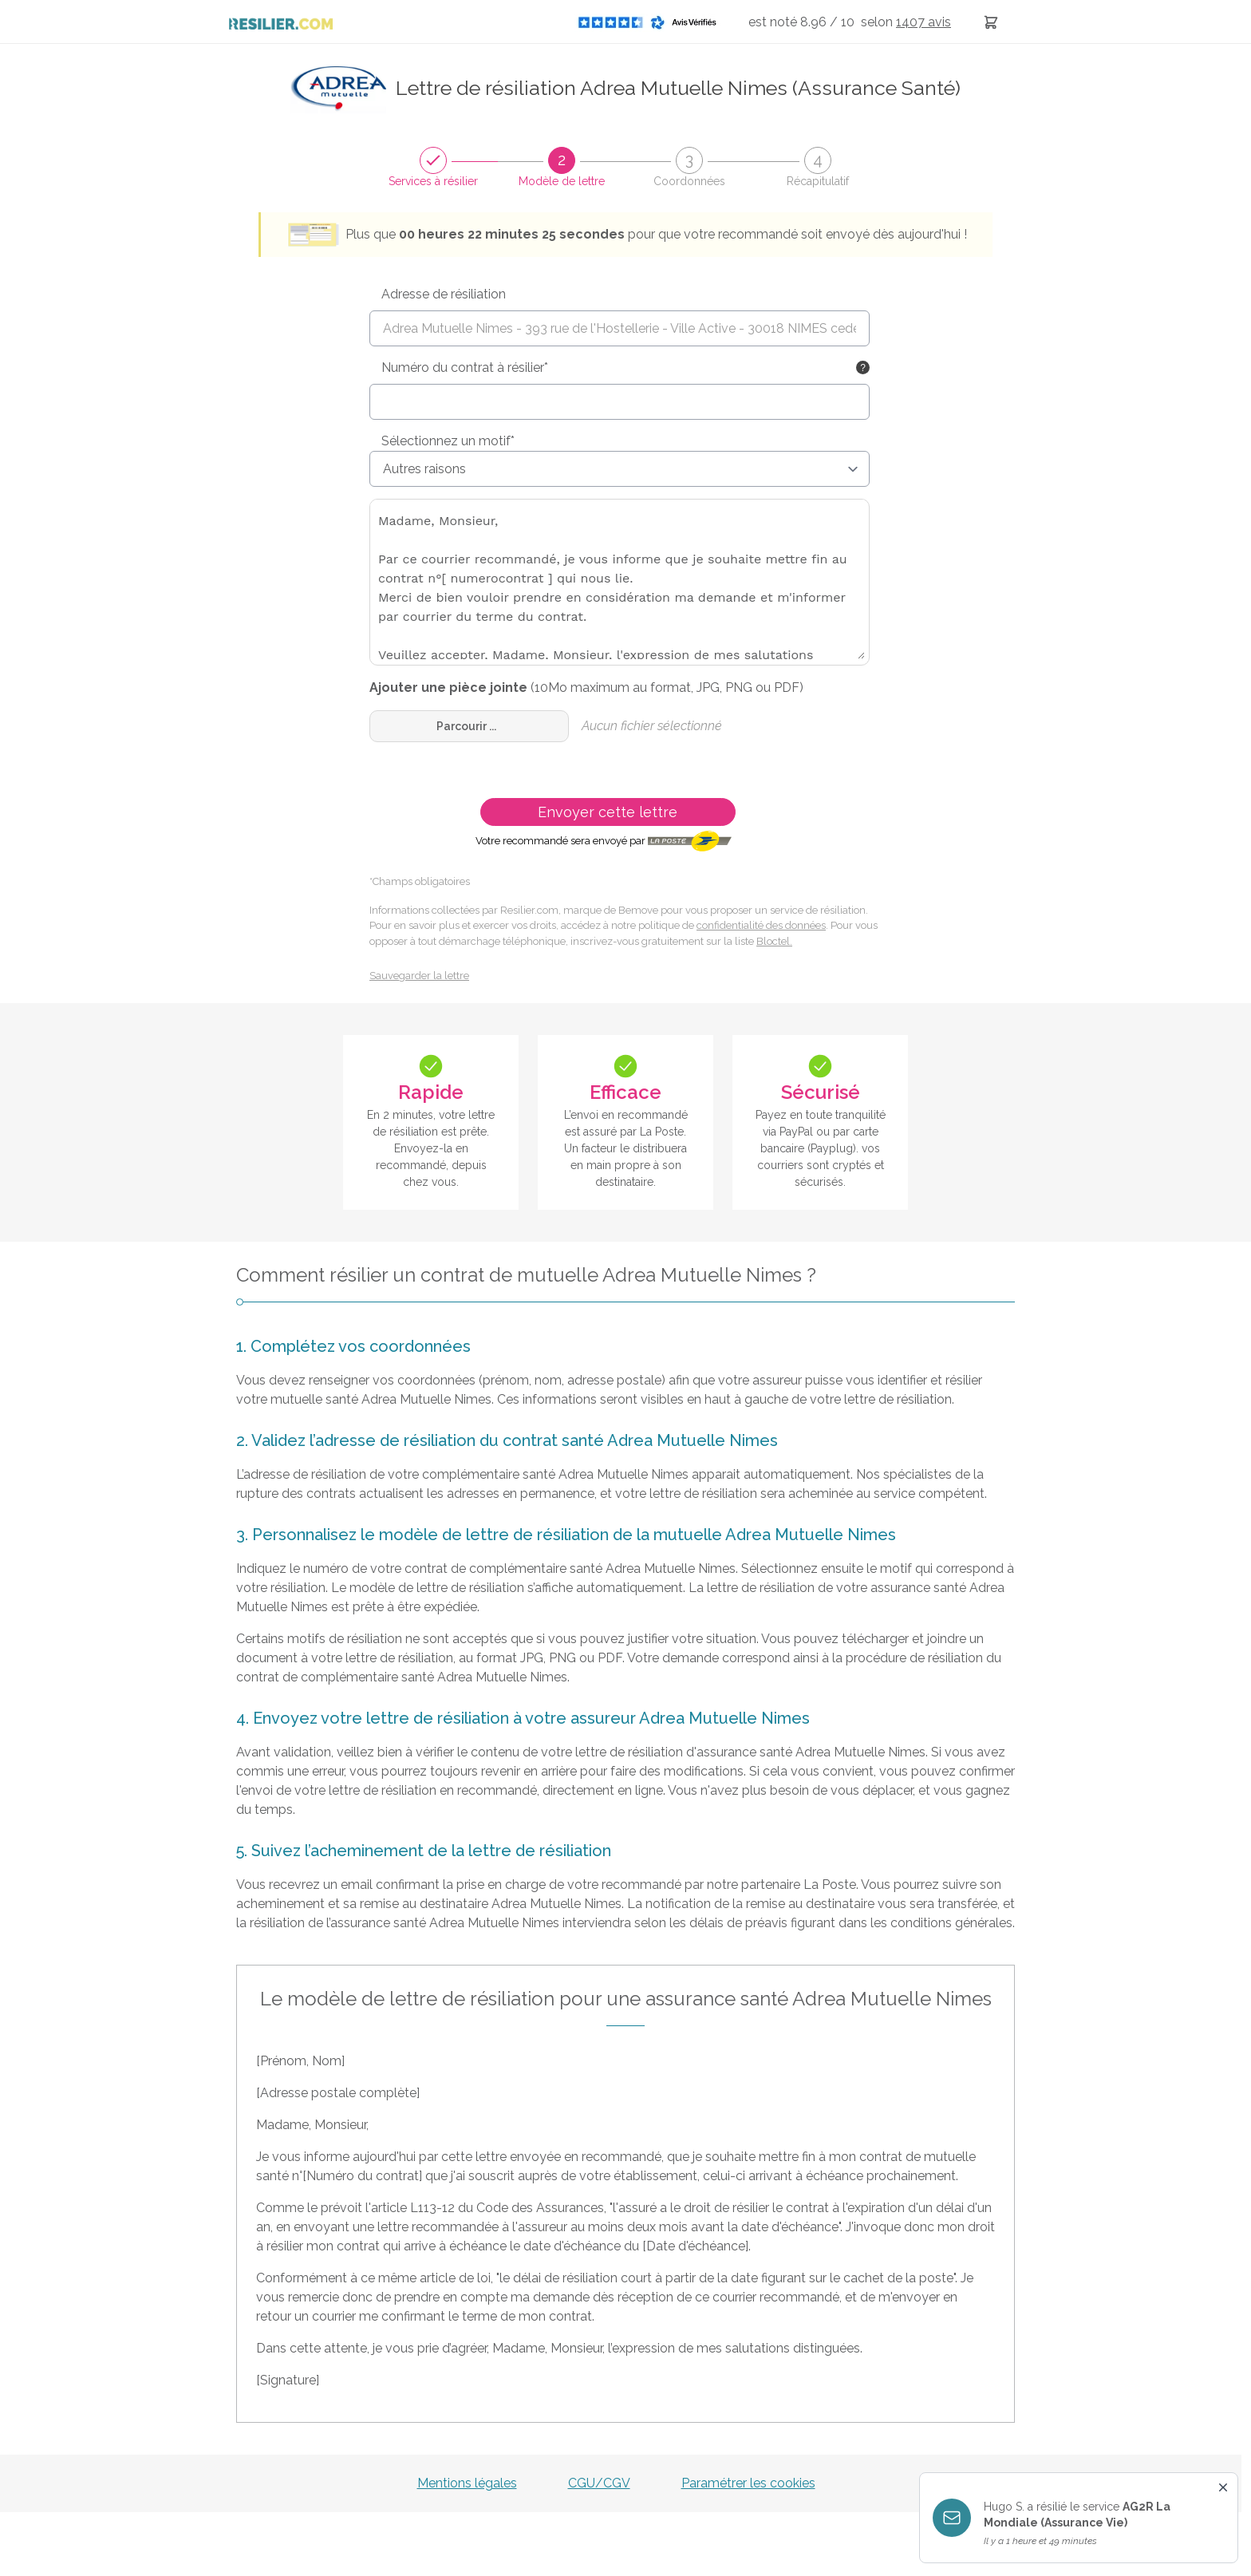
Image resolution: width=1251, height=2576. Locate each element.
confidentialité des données (761, 925)
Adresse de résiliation (443, 294)
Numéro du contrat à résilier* (464, 367)
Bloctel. (774, 941)
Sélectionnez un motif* (448, 440)
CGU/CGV (599, 2483)
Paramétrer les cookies (748, 2483)
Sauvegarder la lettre (419, 976)
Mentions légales (467, 2483)
